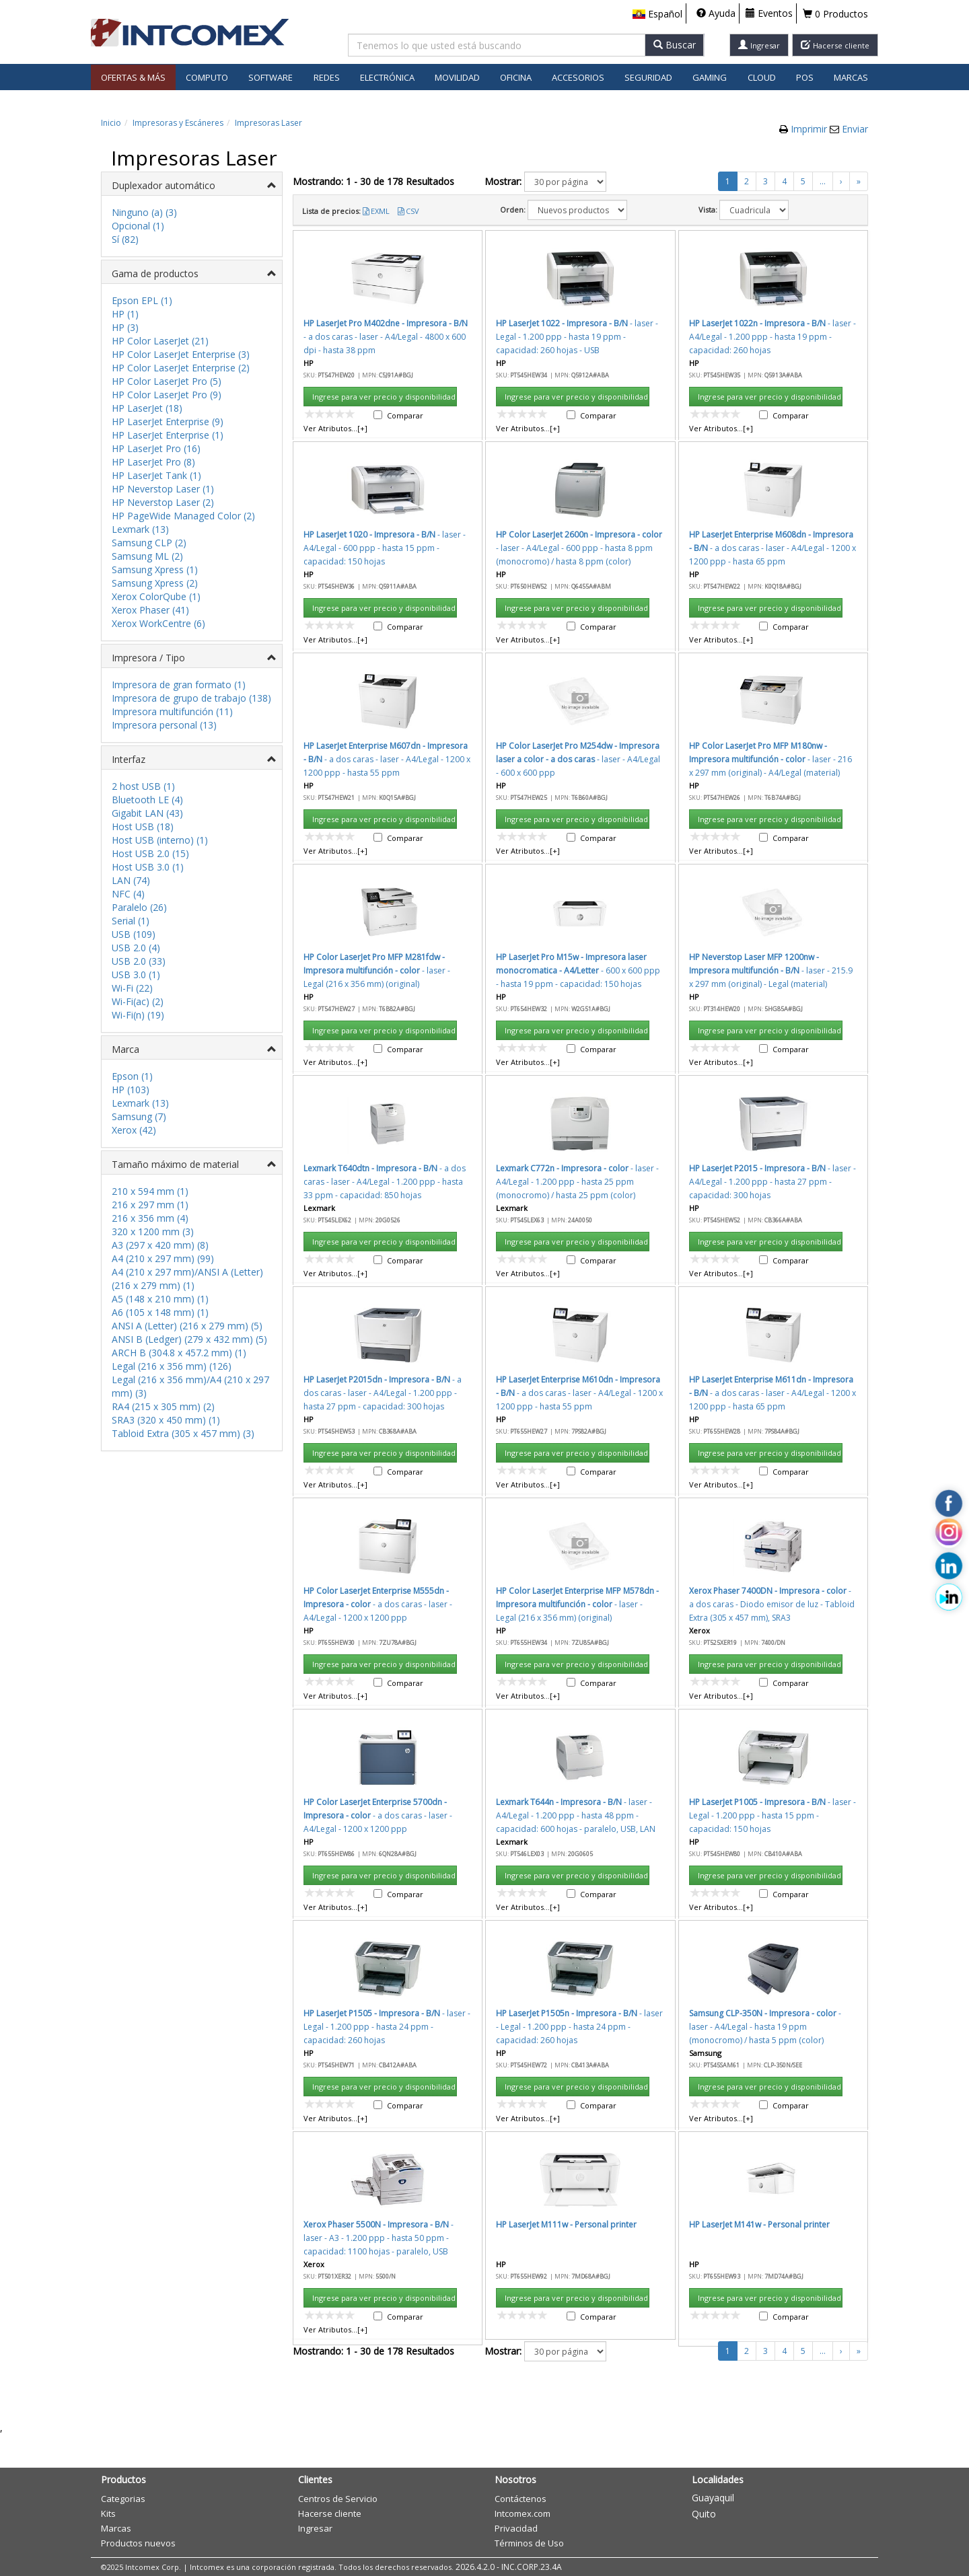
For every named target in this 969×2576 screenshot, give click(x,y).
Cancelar (627, 756)
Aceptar (563, 756)
